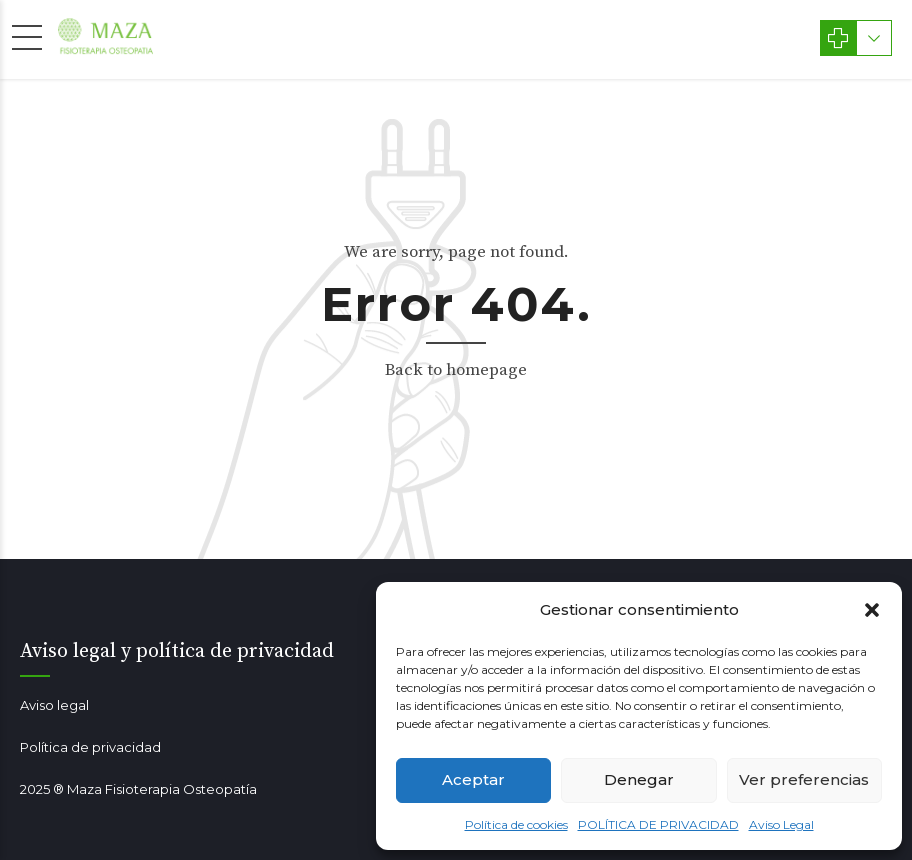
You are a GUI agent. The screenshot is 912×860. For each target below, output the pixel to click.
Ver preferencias (804, 779)
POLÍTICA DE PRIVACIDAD (658, 824)
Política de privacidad (90, 747)
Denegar (639, 779)
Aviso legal (54, 705)
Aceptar (473, 779)
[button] (872, 610)
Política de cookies (516, 824)
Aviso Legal (781, 824)
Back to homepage (456, 370)
